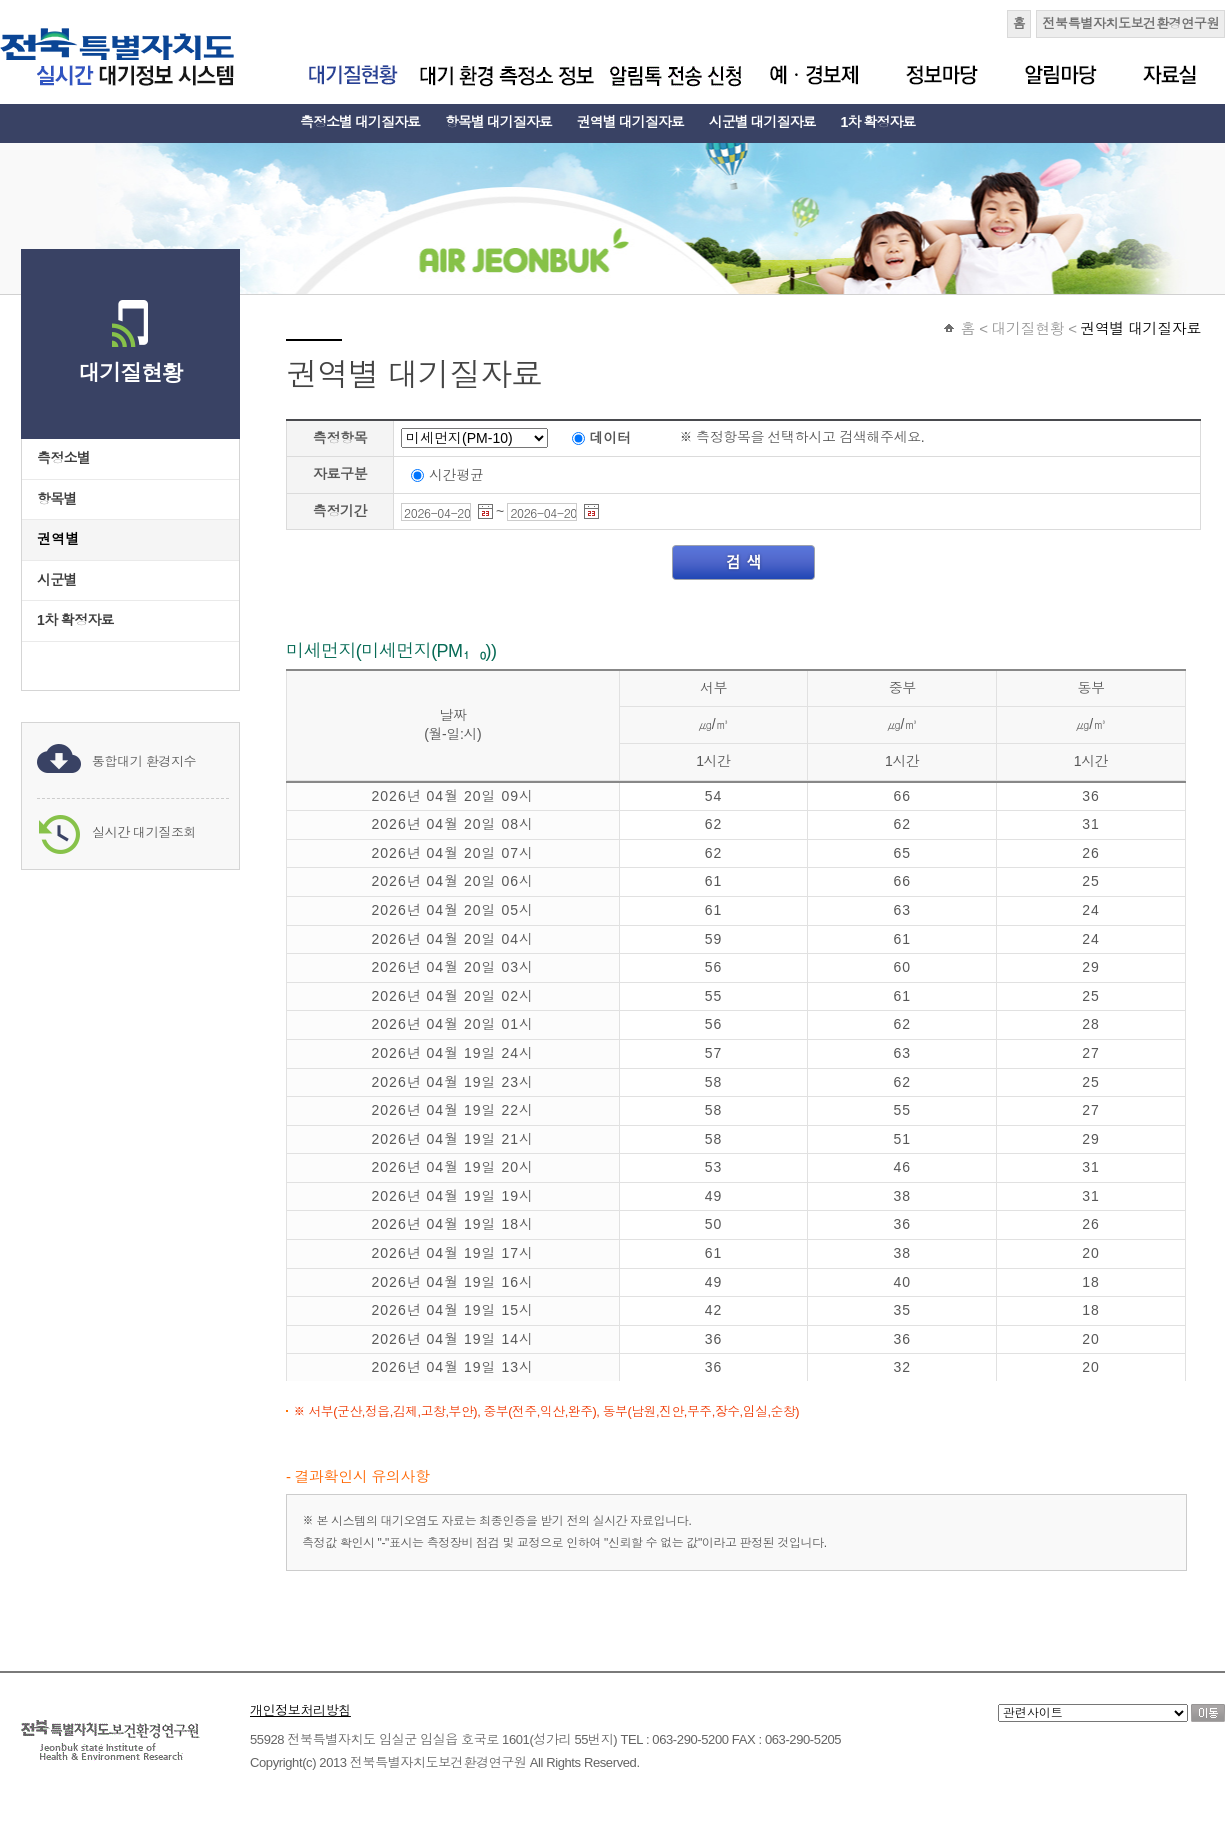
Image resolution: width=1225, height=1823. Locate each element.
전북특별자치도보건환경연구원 (1130, 23)
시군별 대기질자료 (762, 122)
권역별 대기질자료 (630, 122)
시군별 (57, 580)
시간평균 (456, 474)
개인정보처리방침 (300, 1710)
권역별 (58, 539)
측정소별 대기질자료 (360, 122)
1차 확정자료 (878, 122)
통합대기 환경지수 (144, 761)
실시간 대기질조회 (144, 832)
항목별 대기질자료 (498, 122)
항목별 (57, 499)
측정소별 (63, 458)
